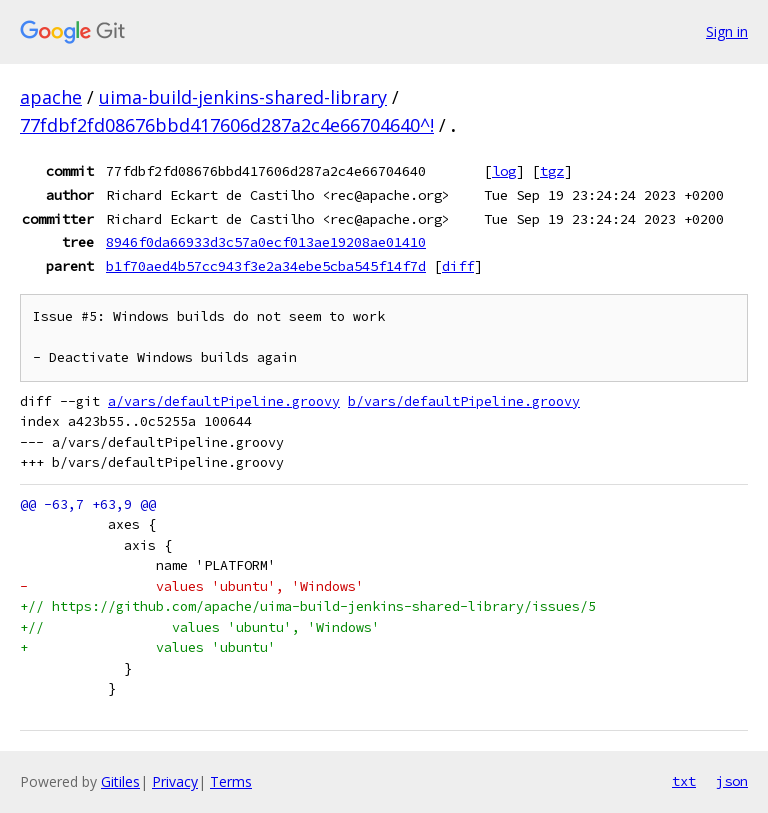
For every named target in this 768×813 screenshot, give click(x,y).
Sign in (727, 31)
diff (458, 266)
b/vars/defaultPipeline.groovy (464, 401)
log (504, 171)
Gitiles (120, 781)
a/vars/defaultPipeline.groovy (224, 401)
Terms (231, 781)
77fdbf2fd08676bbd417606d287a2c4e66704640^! (227, 125)
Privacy (175, 781)
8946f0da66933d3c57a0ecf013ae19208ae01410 (266, 242)
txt (684, 781)
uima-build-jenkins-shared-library (243, 97)
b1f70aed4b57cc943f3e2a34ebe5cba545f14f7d (266, 266)
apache (51, 97)
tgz (552, 171)
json (732, 781)
